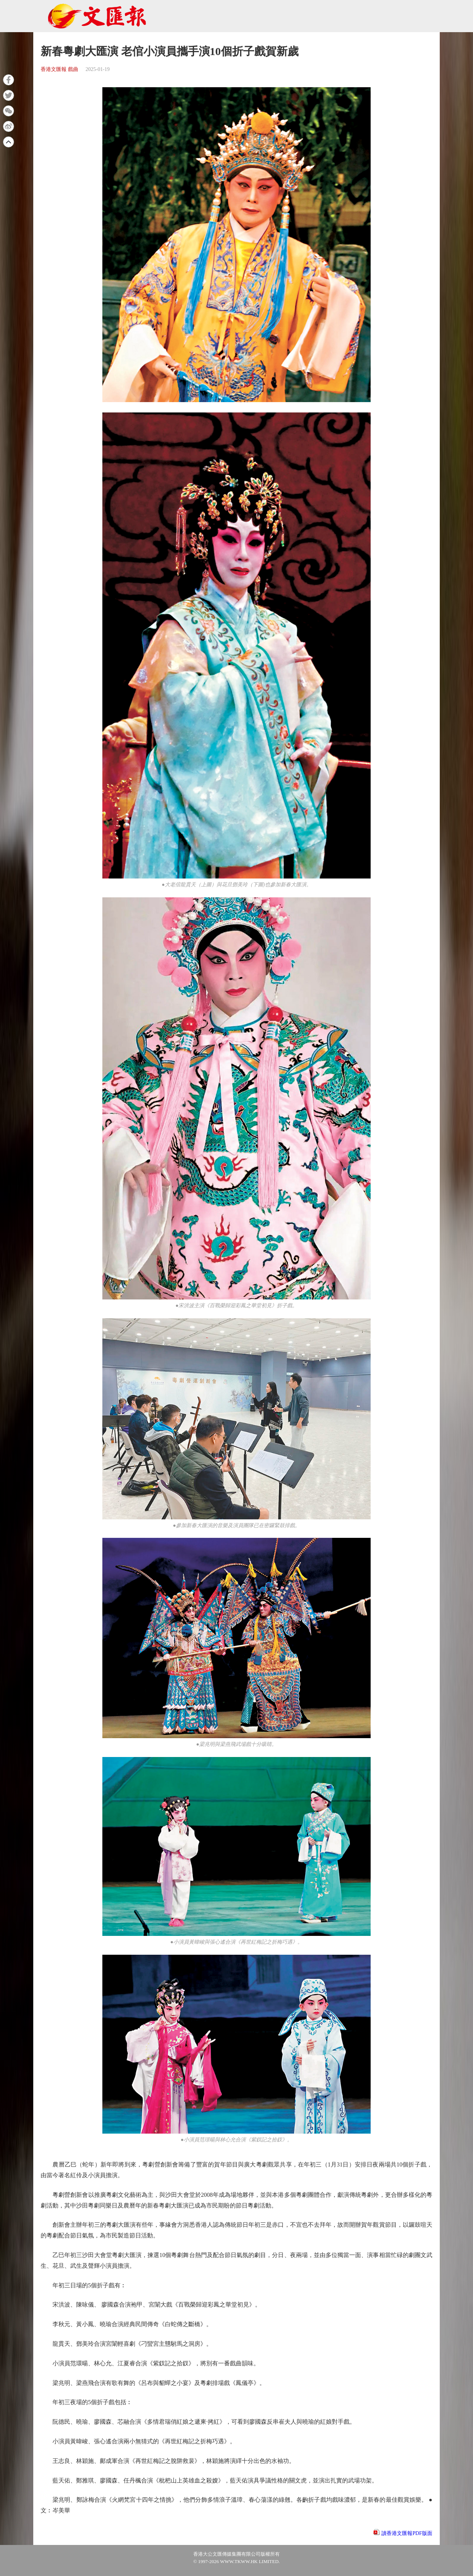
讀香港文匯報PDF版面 (406, 2533)
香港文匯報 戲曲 (59, 69)
